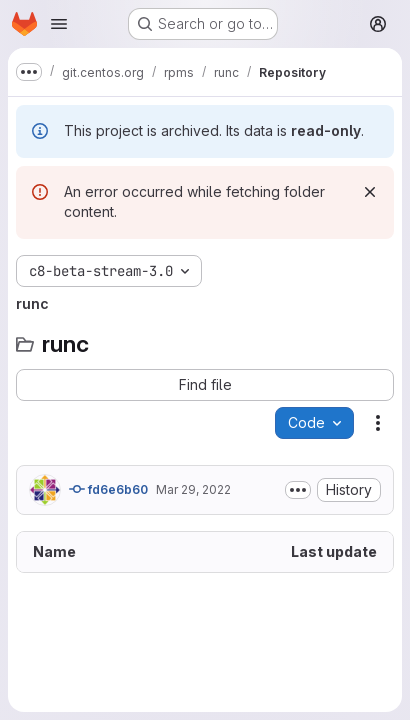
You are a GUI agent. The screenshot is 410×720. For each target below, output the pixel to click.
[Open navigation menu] (59, 24)
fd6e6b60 (108, 489)
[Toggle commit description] (298, 490)
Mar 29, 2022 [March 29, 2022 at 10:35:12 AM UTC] (193, 489)
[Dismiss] (370, 192)
